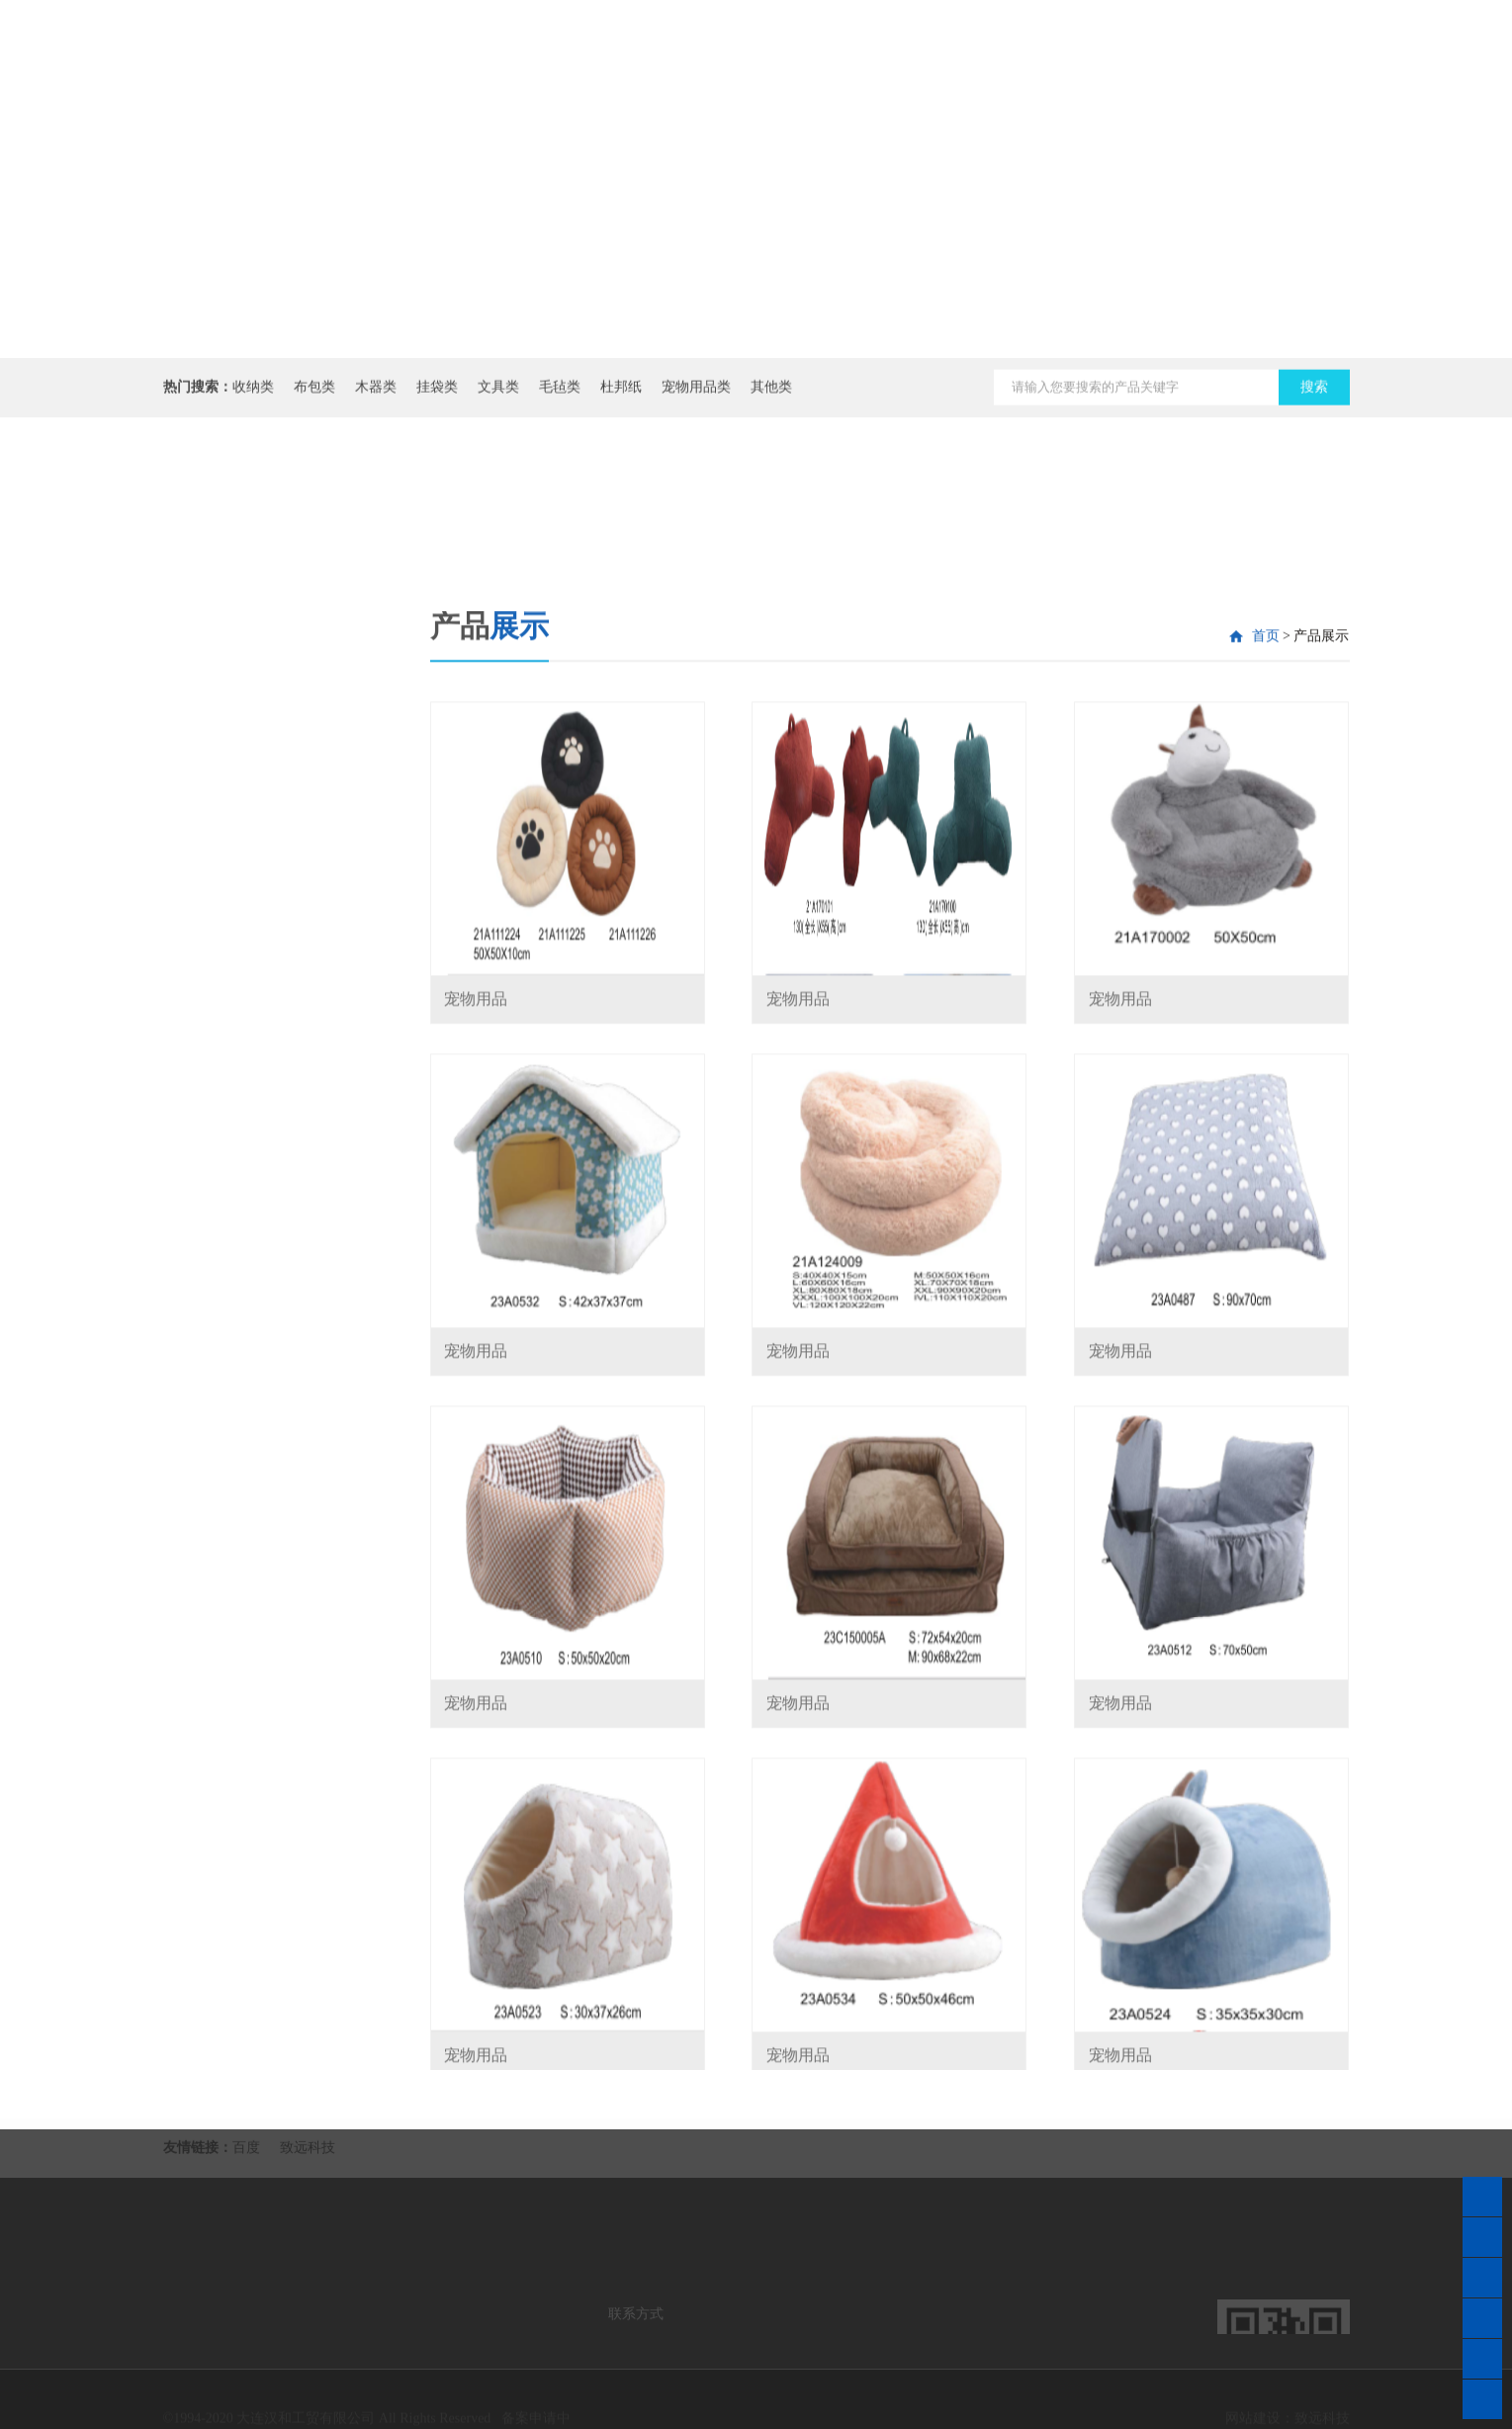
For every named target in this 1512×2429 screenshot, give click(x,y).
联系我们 (1206, 57)
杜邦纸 (621, 395)
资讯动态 (989, 57)
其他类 (771, 395)
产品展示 (1097, 79)
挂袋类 (437, 395)
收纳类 (253, 395)
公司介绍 (880, 57)
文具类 (498, 395)
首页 (1266, 860)
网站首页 (771, 57)
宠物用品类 (696, 395)
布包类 (314, 395)
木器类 (376, 395)
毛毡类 (559, 395)
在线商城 (1315, 57)
